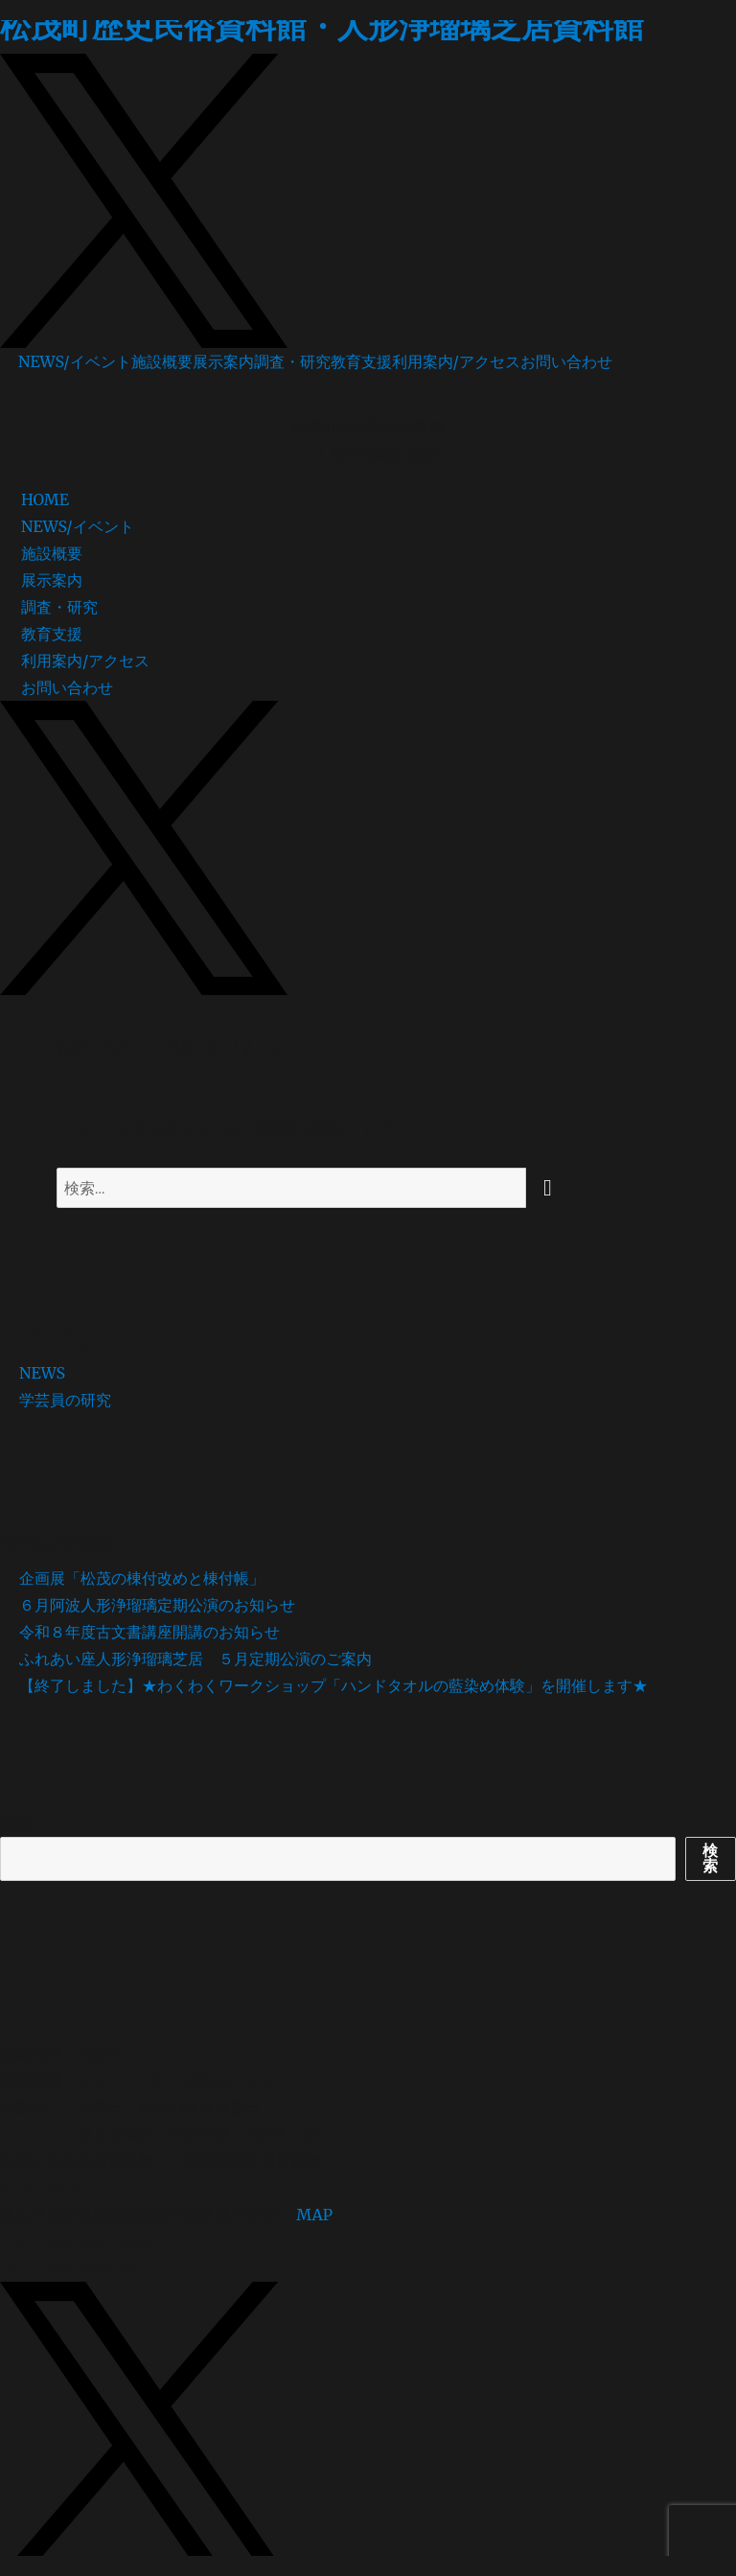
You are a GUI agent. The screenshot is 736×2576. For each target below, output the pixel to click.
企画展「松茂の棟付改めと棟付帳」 (141, 1578)
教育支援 (361, 361)
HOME (45, 499)
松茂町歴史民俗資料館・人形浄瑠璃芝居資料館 (322, 27)
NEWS (42, 1372)
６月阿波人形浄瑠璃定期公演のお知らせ (157, 1604)
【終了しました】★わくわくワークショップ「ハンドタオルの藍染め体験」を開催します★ (333, 1685)
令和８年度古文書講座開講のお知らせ (149, 1631)
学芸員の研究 (65, 1399)
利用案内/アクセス (456, 361)
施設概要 (162, 361)
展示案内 (223, 361)
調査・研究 (292, 361)
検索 (15, 1823)
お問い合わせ (566, 361)
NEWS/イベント (74, 361)
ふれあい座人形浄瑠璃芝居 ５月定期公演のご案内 (195, 1658)
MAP (314, 2214)
